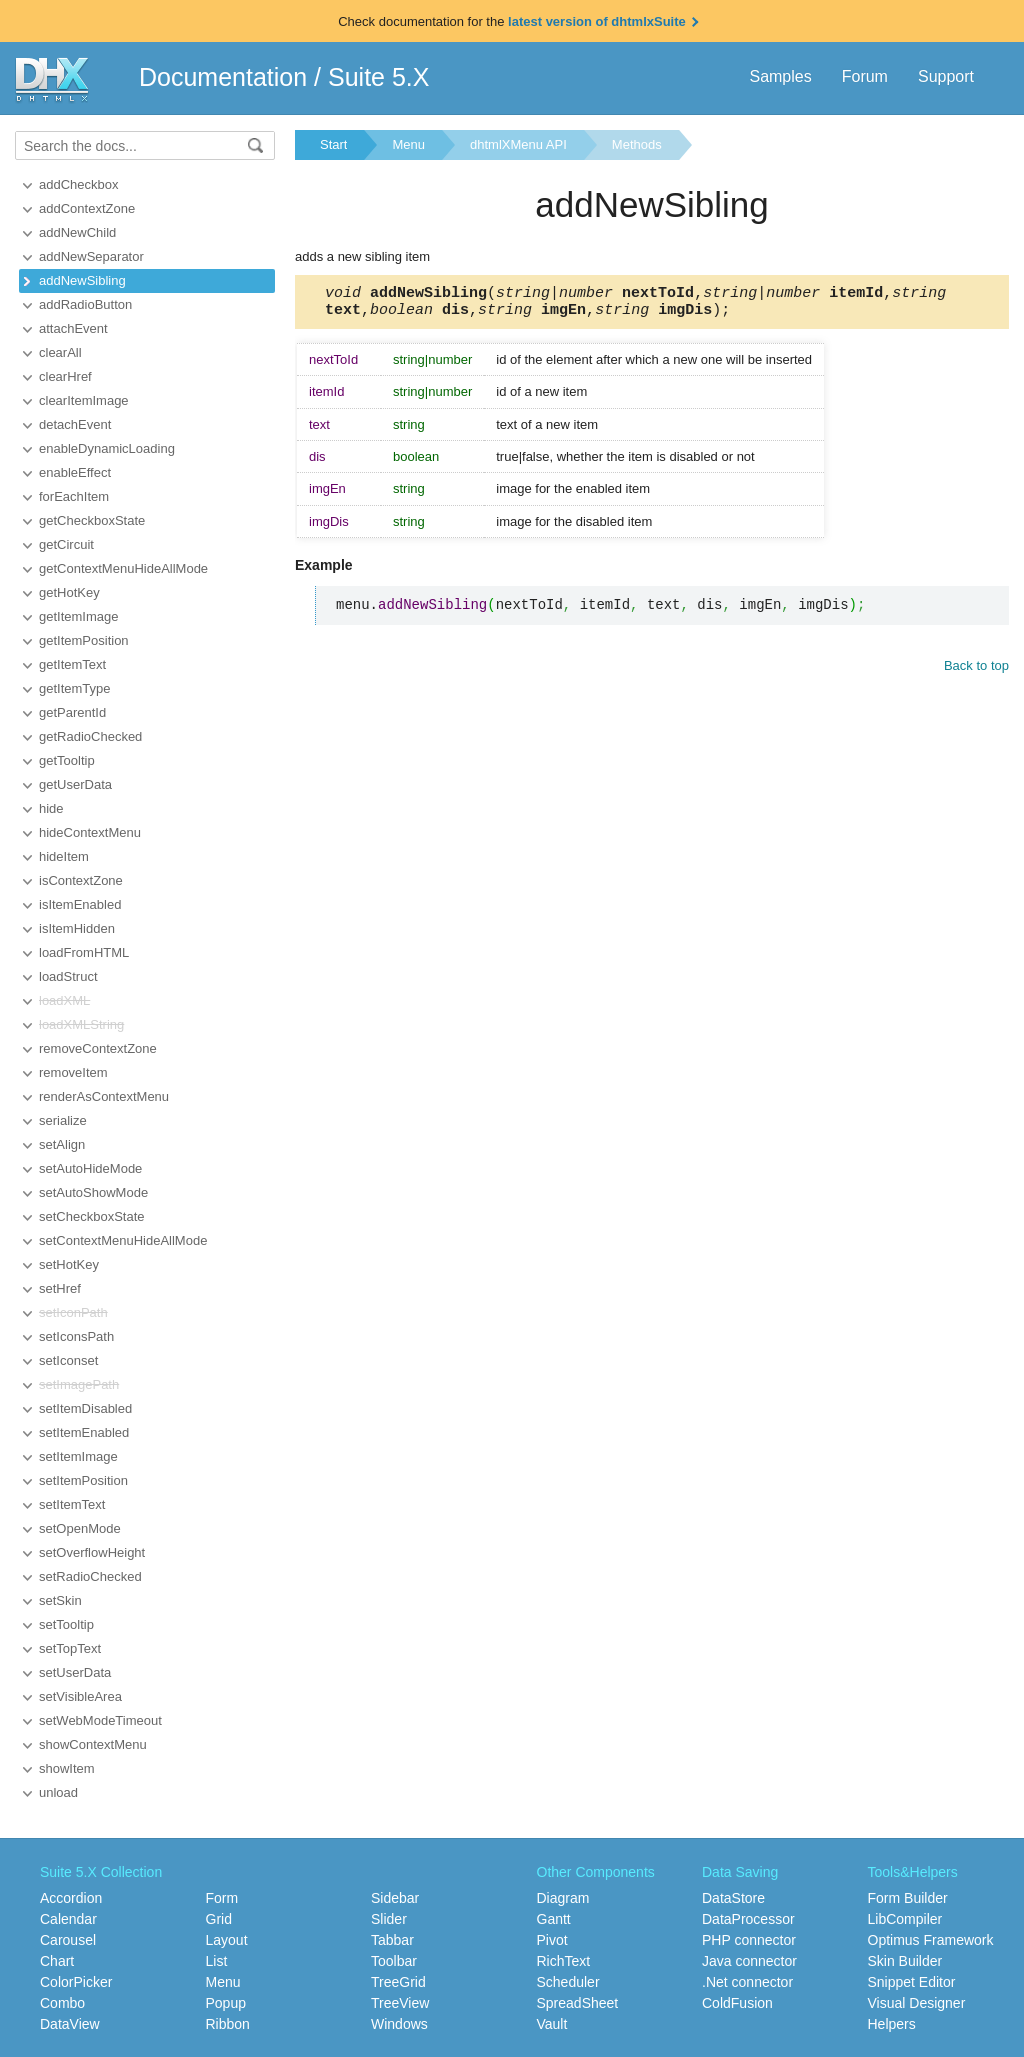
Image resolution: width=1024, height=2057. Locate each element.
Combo (62, 2003)
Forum (865, 76)
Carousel (68, 1940)
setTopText (70, 1648)
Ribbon (228, 2024)
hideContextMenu (90, 832)
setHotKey (69, 1264)
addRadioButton (85, 304)
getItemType (75, 688)
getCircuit (66, 544)
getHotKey (69, 592)
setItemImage (78, 1456)
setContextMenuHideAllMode (123, 1240)
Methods (637, 144)
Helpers (892, 2024)
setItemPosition (83, 1480)
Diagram (563, 1898)
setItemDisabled (85, 1408)
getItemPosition (84, 640)
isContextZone (81, 880)
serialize (63, 1120)
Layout (227, 1940)
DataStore (733, 1898)
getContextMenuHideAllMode (123, 568)
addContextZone (87, 208)
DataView (70, 2024)
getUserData (75, 784)
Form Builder (908, 1898)
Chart (57, 1961)
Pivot (552, 1940)
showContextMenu (93, 1744)
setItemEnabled (84, 1432)
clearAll (60, 352)
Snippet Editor (912, 1982)
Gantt (554, 1919)
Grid (219, 1919)
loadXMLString (81, 1024)
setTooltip (66, 1624)
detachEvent (75, 424)
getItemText (72, 664)
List (217, 1961)
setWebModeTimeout (100, 1720)
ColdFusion (737, 2003)
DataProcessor (748, 1919)
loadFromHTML (84, 952)
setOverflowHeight (92, 1552)
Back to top (976, 671)
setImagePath (79, 1384)
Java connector (749, 1961)
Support (946, 76)
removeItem (73, 1072)
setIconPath (73, 1312)
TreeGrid (398, 1982)
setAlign (62, 1144)
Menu (408, 144)
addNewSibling (82, 280)
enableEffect (75, 472)
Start (333, 144)
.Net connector (747, 1982)
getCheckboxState (92, 520)
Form (222, 1898)
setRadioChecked (90, 1576)
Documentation (223, 77)
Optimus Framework (931, 1940)
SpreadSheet (578, 2003)
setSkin (60, 1600)
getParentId (72, 712)
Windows (399, 2024)
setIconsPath (76, 1336)
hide (51, 808)
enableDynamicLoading (107, 448)
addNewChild (77, 232)
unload (58, 1792)
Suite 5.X (378, 77)
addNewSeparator (91, 256)
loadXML (64, 1000)
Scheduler (568, 1982)
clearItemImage (84, 400)
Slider (389, 1919)
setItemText (72, 1504)
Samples (780, 76)
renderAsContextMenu (104, 1096)
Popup (226, 2003)
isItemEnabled (80, 904)
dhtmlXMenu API (518, 144)
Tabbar (392, 1940)
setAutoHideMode (90, 1168)
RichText (564, 1961)
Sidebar (395, 1898)
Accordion (71, 1898)
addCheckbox (79, 184)
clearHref (65, 376)
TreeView (400, 2003)
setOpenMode (80, 1528)
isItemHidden (77, 928)
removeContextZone (98, 1048)
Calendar (68, 1919)
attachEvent (73, 328)
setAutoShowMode (93, 1192)
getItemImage (79, 616)
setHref (60, 1288)
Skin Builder (905, 1961)
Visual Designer (917, 2003)
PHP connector (749, 1940)
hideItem (64, 856)
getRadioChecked (90, 736)
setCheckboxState (92, 1216)
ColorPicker (76, 1982)
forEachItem (74, 496)
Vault (552, 2024)
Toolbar (394, 1961)
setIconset (68, 1360)
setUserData (75, 1672)
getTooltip (67, 760)
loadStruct (68, 976)
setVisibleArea (80, 1696)
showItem (67, 1768)
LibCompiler (905, 1919)
